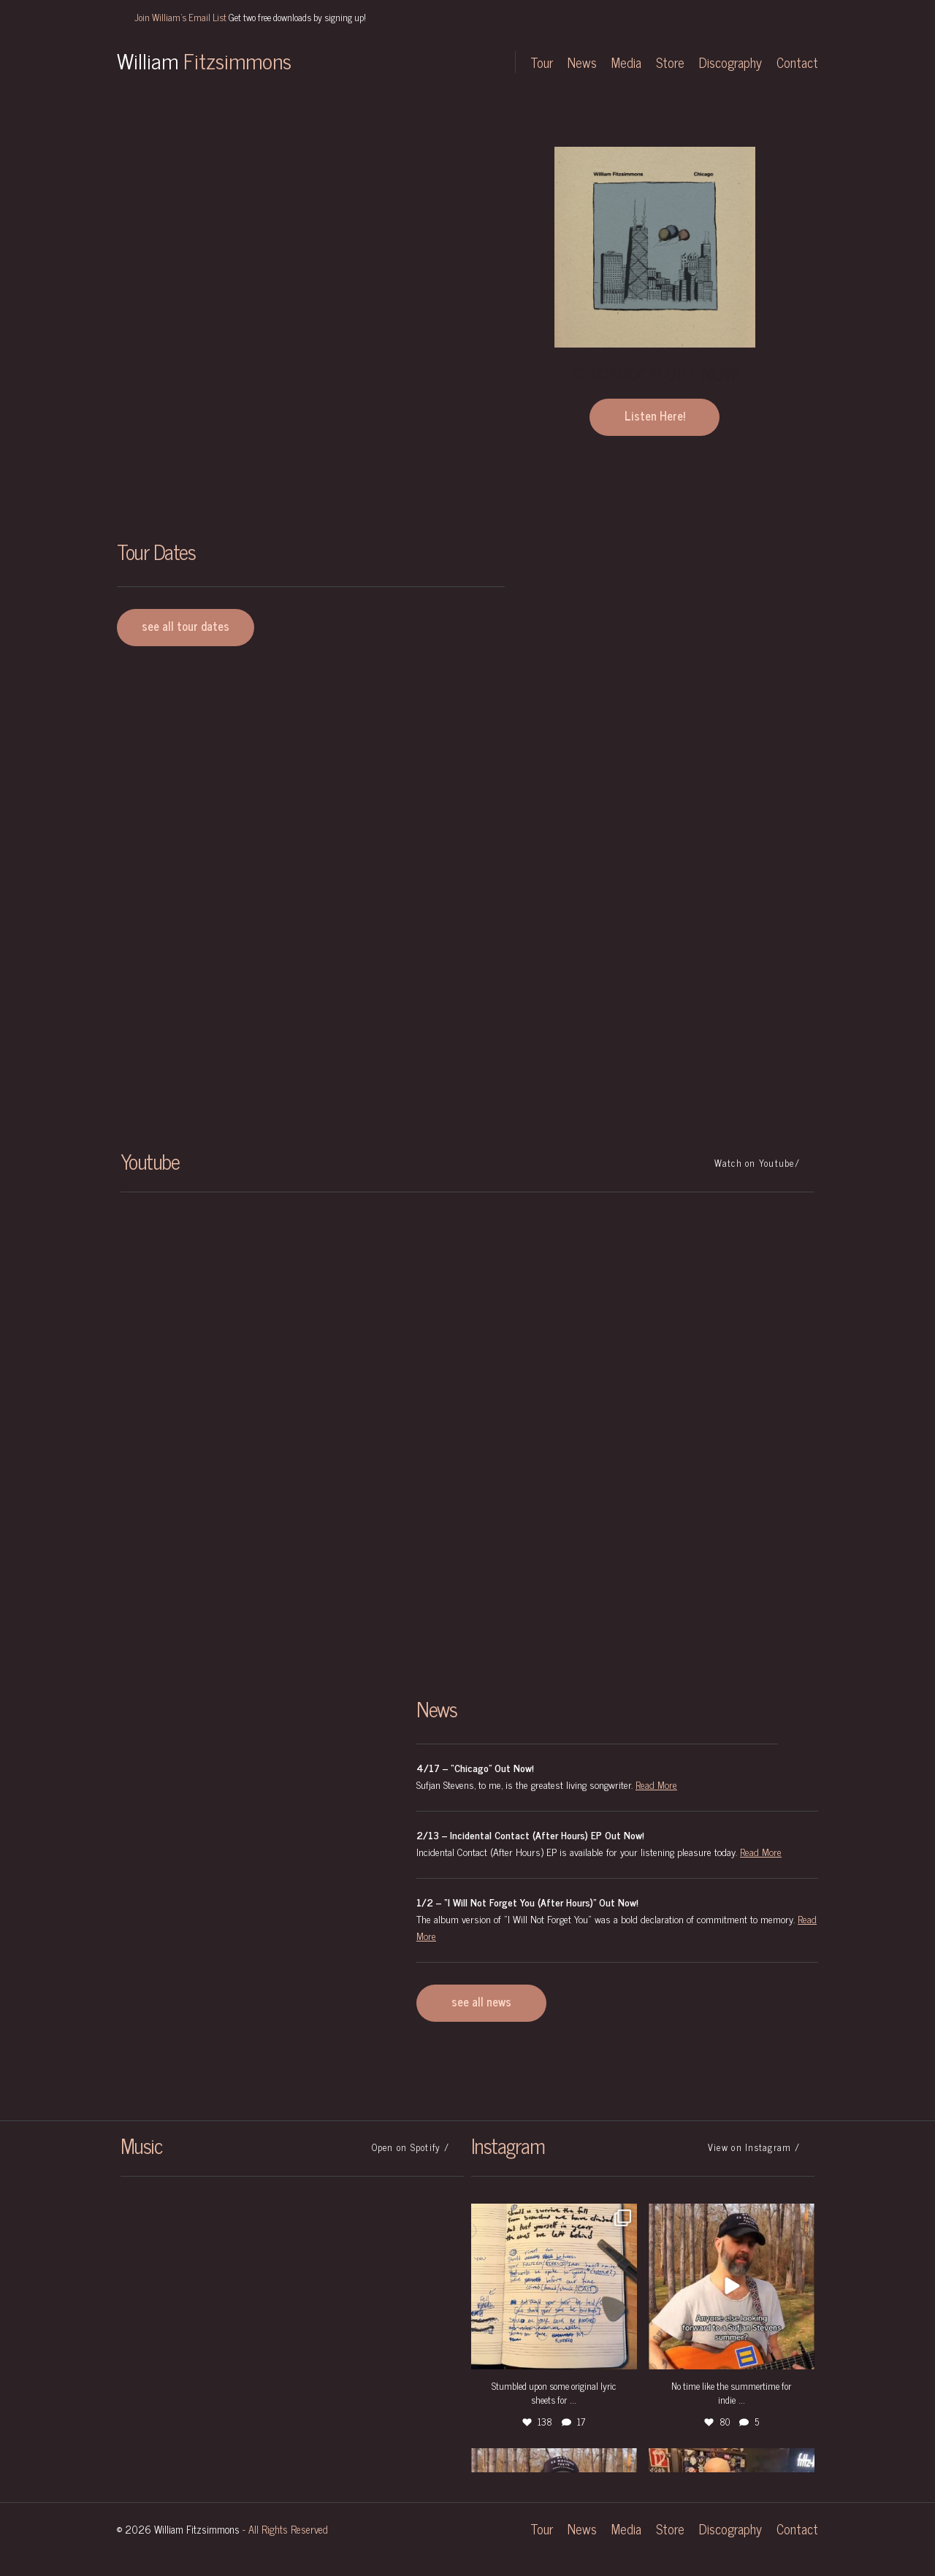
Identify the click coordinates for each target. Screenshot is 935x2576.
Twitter (383, 62)
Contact (797, 62)
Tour (541, 62)
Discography (730, 62)
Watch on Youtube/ (757, 1162)
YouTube (482, 62)
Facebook (442, 62)
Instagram (413, 62)
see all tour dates (185, 625)
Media (626, 62)
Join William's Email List (250, 17)
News (582, 62)
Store (670, 62)
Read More (656, 1784)
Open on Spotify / (410, 2147)
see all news (481, 2001)
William (204, 59)
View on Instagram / (754, 2147)
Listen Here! (655, 415)
